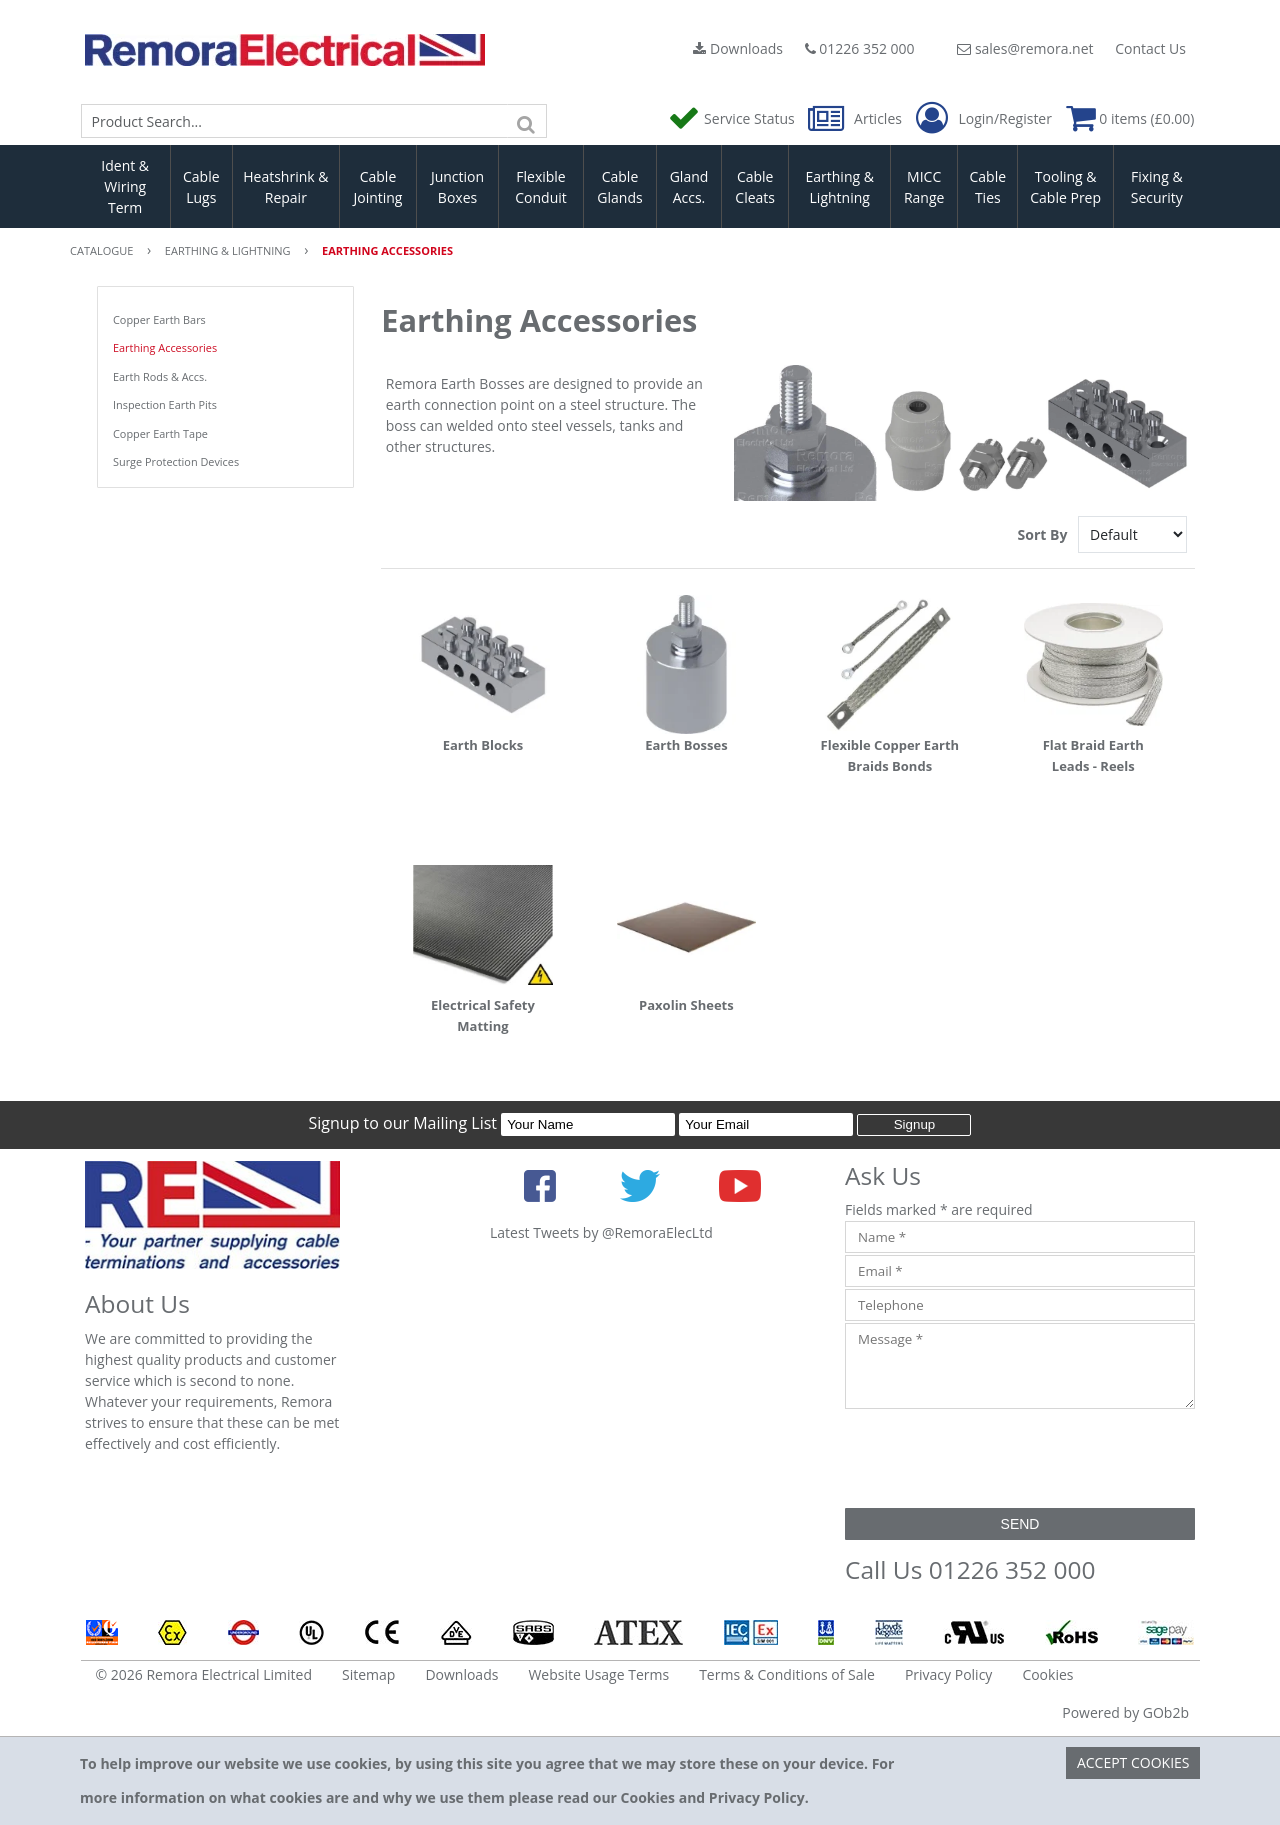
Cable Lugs (201, 187)
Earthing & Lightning (840, 187)
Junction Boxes (457, 187)
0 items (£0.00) (1130, 118)
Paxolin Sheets (686, 1005)
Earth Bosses (686, 745)
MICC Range (924, 187)
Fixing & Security (1157, 187)
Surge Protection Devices (176, 461)
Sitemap (368, 1674)
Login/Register (984, 119)
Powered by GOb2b (1125, 1712)
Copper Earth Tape (160, 433)
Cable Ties (988, 187)
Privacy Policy (948, 1674)
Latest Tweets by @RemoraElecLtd (601, 1232)
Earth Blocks (483, 745)
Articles (856, 118)
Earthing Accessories (165, 347)
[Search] (527, 121)
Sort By (1044, 534)
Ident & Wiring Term (125, 186)
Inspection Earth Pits (165, 404)
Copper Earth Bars (159, 319)
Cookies (1047, 1674)
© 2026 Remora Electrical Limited (204, 1674)
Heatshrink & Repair (285, 187)
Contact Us (1150, 48)
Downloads (738, 48)
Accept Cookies (1133, 1762)
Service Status (733, 118)
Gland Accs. (689, 187)
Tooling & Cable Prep (1065, 187)
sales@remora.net (1025, 48)
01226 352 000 (860, 48)
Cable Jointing (377, 187)
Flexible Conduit (541, 187)
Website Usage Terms (598, 1674)
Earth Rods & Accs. (160, 376)
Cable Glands (619, 187)
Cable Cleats (755, 187)
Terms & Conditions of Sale (787, 1674)
